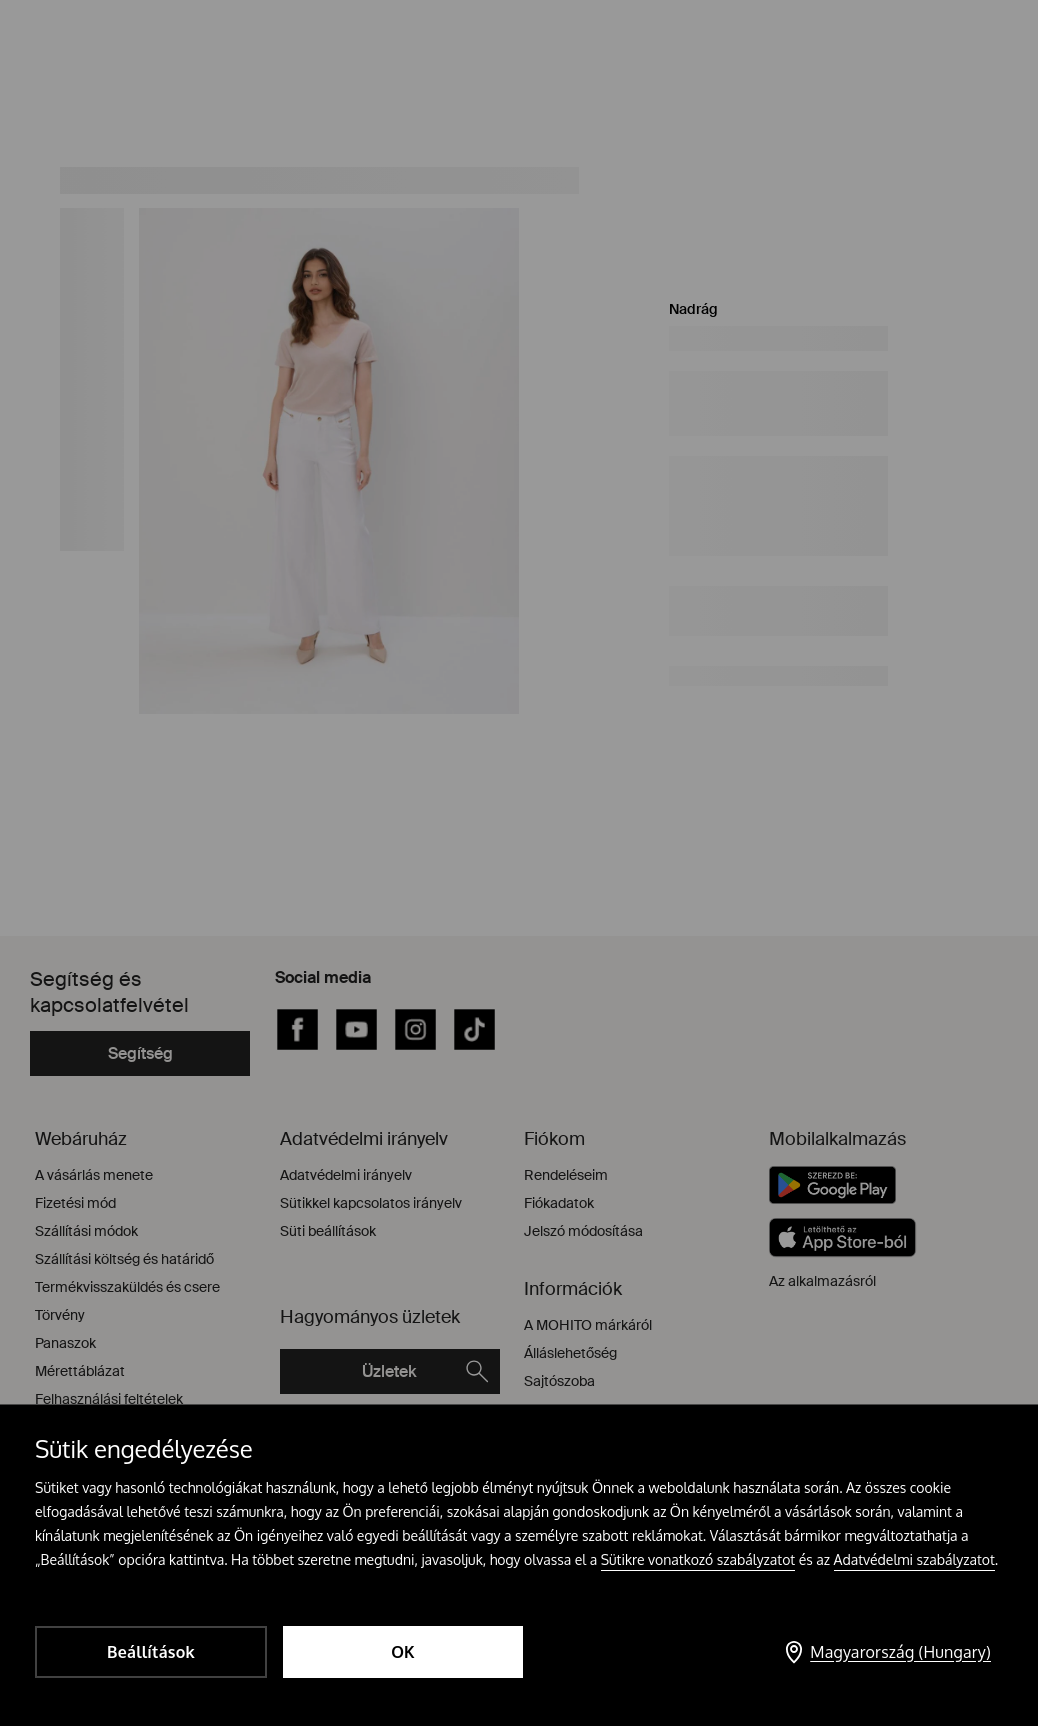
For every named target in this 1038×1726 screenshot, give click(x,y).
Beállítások (151, 1652)
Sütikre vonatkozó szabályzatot (698, 1559)
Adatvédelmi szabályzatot (914, 1559)
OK (403, 1652)
